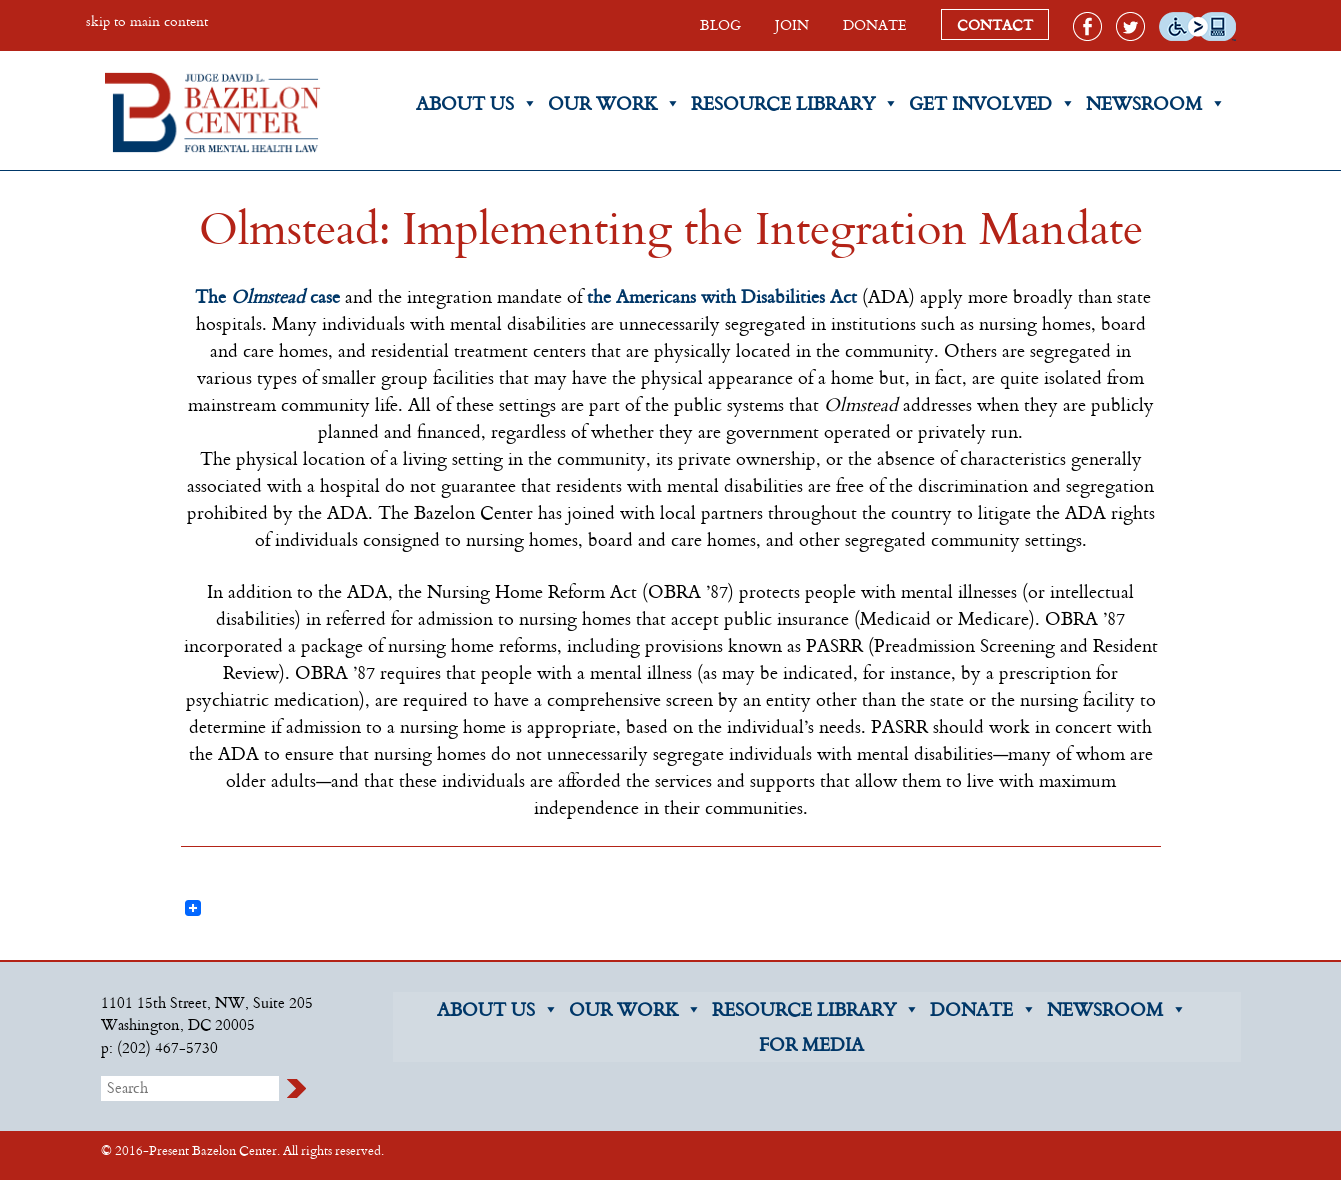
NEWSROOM (1117, 1009)
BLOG (720, 24)
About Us (477, 103)
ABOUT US (498, 1009)
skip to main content (147, 20)
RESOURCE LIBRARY (816, 1009)
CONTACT (995, 24)
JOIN (792, 24)
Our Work (614, 103)
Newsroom (1156, 103)
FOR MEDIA (811, 1044)
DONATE (875, 24)
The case (267, 296)
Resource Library (795, 103)
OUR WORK (635, 1009)
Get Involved (992, 103)
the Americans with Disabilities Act (722, 296)
